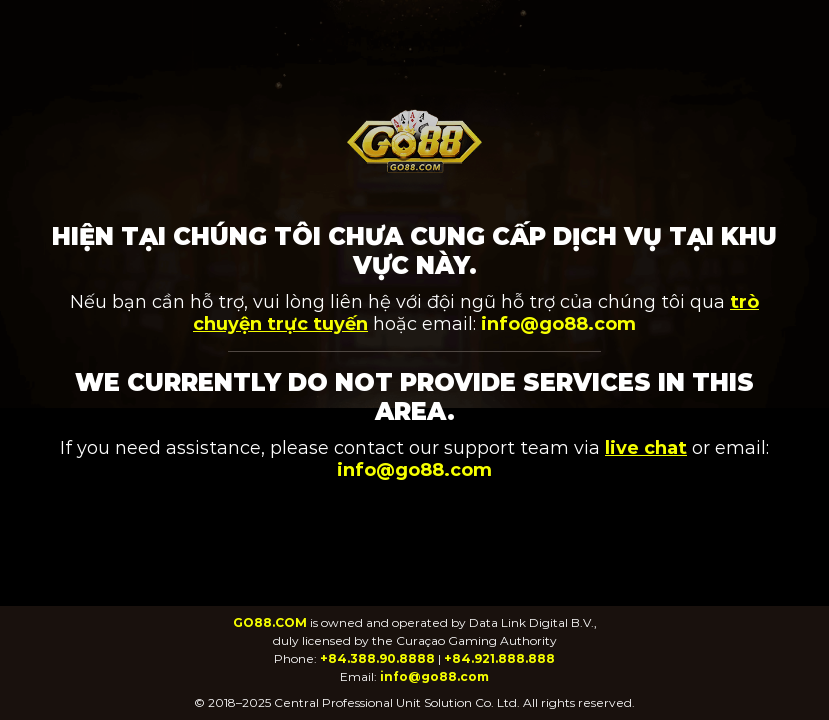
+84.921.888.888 (499, 658)
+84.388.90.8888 (377, 658)
